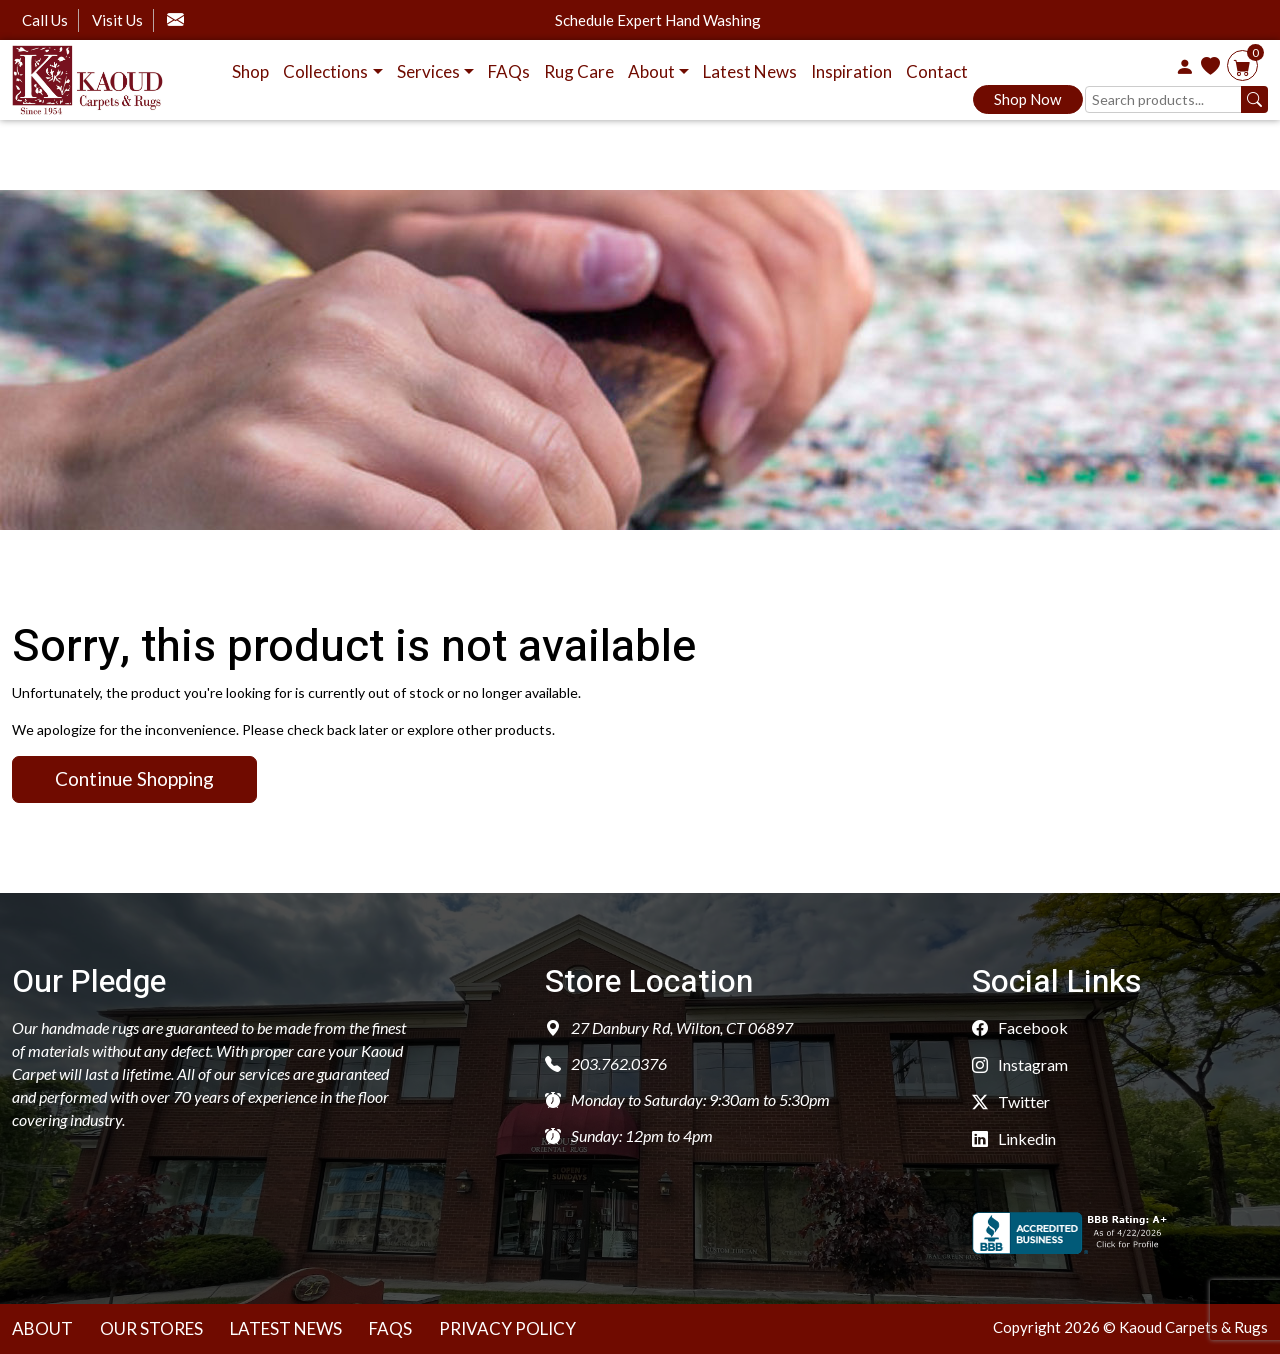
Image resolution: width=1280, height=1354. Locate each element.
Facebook (1020, 1027)
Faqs (390, 1328)
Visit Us (117, 20)
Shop (250, 71)
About (42, 1328)
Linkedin (1014, 1138)
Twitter (1011, 1101)
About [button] (651, 71)
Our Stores (151, 1328)
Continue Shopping (134, 778)
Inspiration (851, 71)
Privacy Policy (507, 1328)
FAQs (509, 71)
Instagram (1020, 1064)
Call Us (45, 20)
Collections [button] (325, 71)
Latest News (750, 71)
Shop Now (1027, 99)
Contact (937, 71)
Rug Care (579, 71)
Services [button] (428, 71)
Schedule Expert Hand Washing (658, 20)
